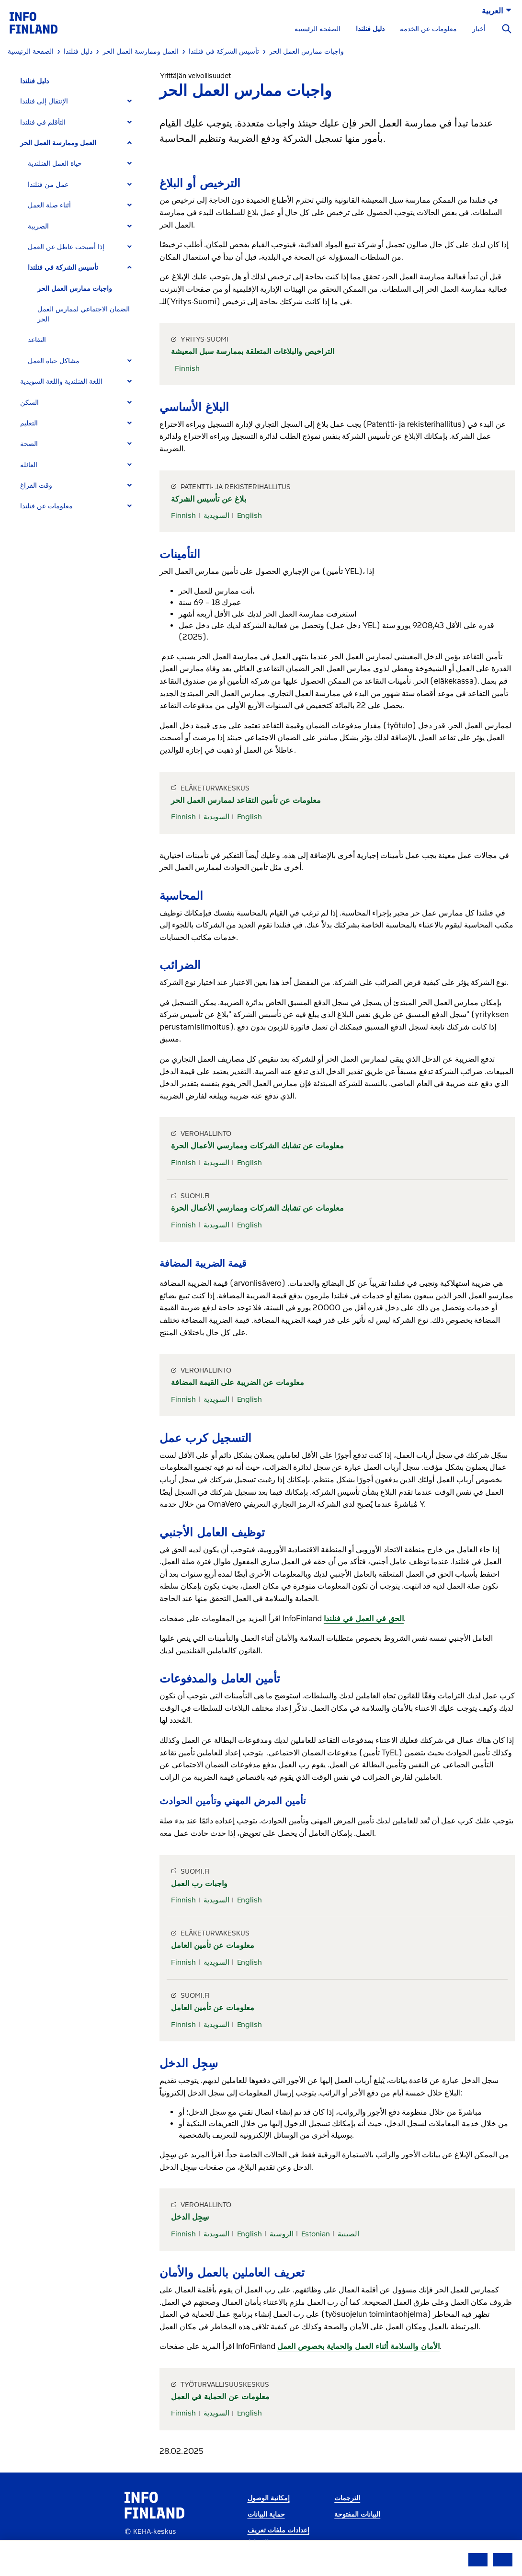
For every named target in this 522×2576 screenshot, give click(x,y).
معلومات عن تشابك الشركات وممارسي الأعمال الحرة (257, 1145)
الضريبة (38, 226)
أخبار (479, 29)
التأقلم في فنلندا (43, 122)
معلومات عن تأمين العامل (212, 1945)
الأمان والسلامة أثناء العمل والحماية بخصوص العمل (358, 2346)
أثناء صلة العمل (49, 205)
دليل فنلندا (370, 29)
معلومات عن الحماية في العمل (220, 2396)
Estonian (315, 2234)
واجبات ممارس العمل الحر (74, 289)
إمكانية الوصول (269, 2498)
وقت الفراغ (36, 485)
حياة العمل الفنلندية (55, 164)
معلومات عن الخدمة (428, 29)
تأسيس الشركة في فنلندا (63, 267)
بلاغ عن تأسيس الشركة (208, 499)
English (249, 515)
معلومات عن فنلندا (46, 506)
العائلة (28, 465)
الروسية (282, 2234)
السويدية (216, 515)
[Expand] (129, 101)
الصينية (348, 2234)
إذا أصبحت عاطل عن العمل (66, 247)
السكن (29, 403)
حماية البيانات (266, 2514)
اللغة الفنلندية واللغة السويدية (61, 382)
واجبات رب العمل (199, 1883)
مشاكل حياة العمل (53, 361)
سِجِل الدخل (190, 2216)
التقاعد (37, 340)
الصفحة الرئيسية (317, 29)
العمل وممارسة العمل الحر (58, 143)
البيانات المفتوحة (357, 2514)
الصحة (29, 444)
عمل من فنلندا (48, 185)
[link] (33, 22)
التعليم (29, 423)
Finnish (187, 368)
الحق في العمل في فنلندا (364, 1618)
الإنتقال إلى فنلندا (44, 101)
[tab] (80, 101)
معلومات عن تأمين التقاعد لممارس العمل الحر (246, 800)
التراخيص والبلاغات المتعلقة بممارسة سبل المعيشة (252, 351)
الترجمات (347, 2498)
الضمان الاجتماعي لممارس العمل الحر (83, 314)
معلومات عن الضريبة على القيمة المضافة (237, 1382)
